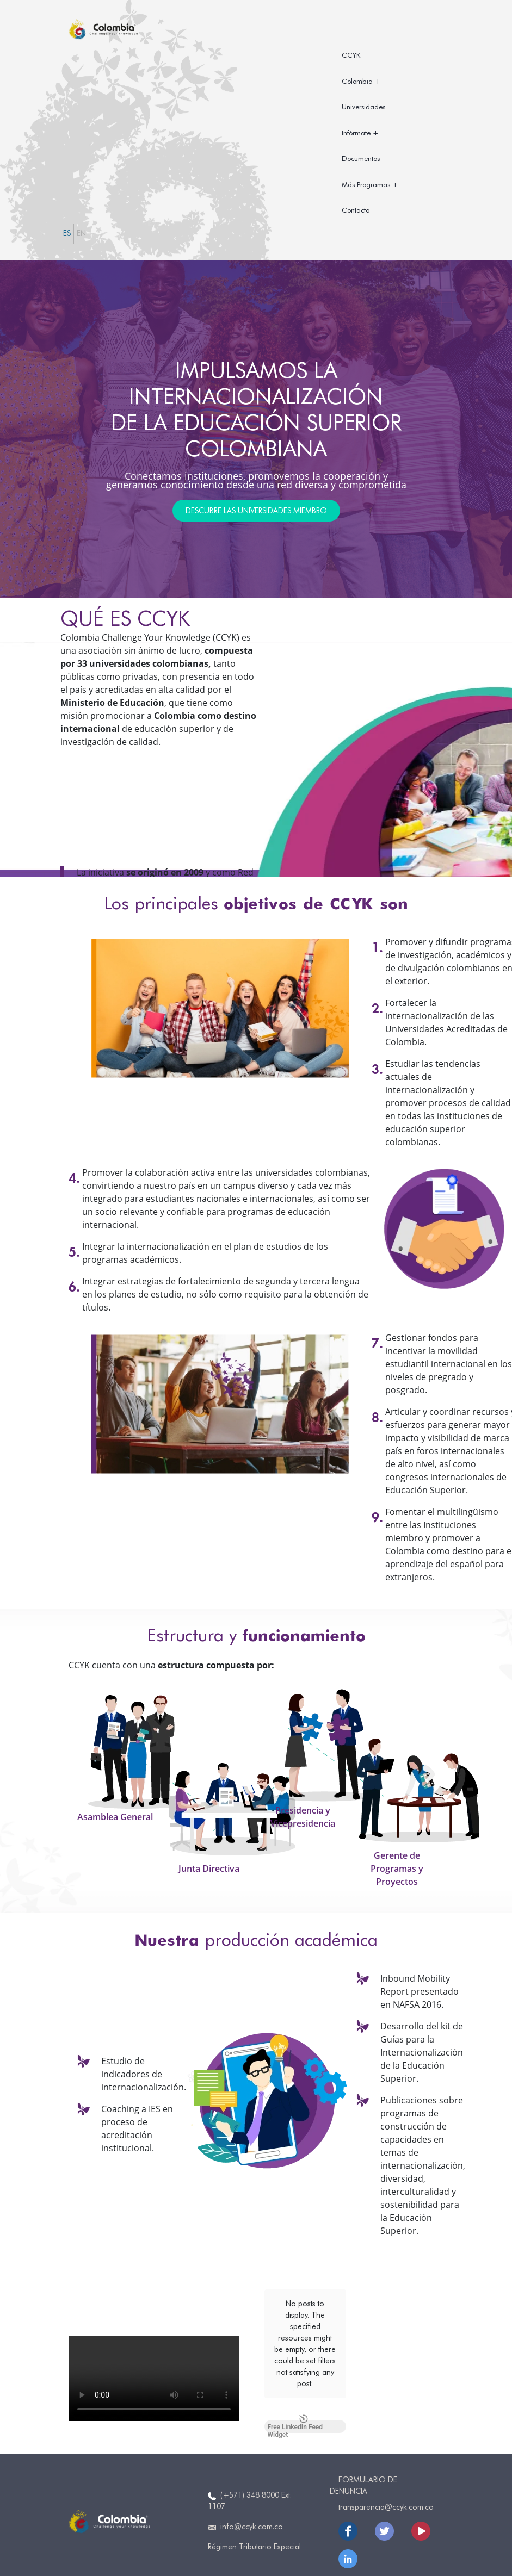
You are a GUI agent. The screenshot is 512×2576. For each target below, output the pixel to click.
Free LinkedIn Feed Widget (295, 2339)
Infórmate (356, 132)
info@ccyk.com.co (245, 2513)
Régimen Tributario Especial (254, 2533)
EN (81, 233)
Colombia (357, 81)
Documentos (361, 158)
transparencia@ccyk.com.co (386, 2494)
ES (67, 233)
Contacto (355, 210)
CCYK (351, 55)
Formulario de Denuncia (363, 2472)
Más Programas (366, 184)
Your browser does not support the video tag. (154, 2378)
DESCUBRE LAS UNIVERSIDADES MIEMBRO (256, 510)
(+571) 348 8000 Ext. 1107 (250, 2488)
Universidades (363, 106)
